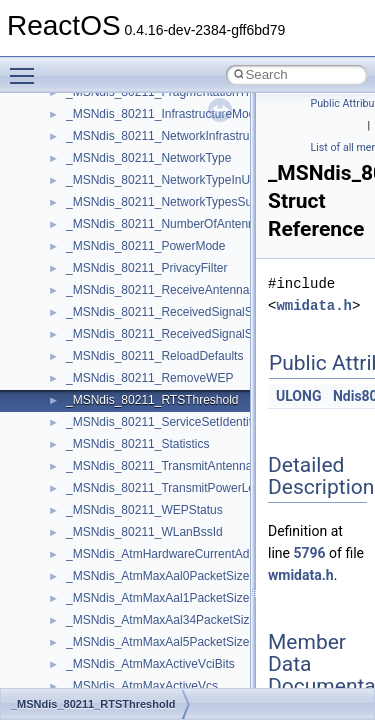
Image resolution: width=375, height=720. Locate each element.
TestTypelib (96, 305)
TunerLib (89, 371)
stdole (82, 239)
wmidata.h (314, 305)
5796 (309, 553)
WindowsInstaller (111, 525)
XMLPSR (90, 613)
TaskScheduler (105, 283)
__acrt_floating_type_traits (136, 657)
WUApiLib (92, 591)
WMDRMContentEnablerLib (140, 569)
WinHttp (87, 547)
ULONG (298, 396)
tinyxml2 (88, 327)
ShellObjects (99, 195)
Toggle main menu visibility (27, 67)
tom (76, 349)
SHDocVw (93, 151)
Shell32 (86, 173)
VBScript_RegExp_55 (124, 459)
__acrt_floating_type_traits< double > (164, 679)
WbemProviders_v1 (118, 481)
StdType (88, 261)
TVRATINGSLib (108, 393)
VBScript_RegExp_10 (124, 437)
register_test (99, 107)
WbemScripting (106, 503)
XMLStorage (99, 635)
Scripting (89, 129)
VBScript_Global (110, 415)
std (74, 217)
